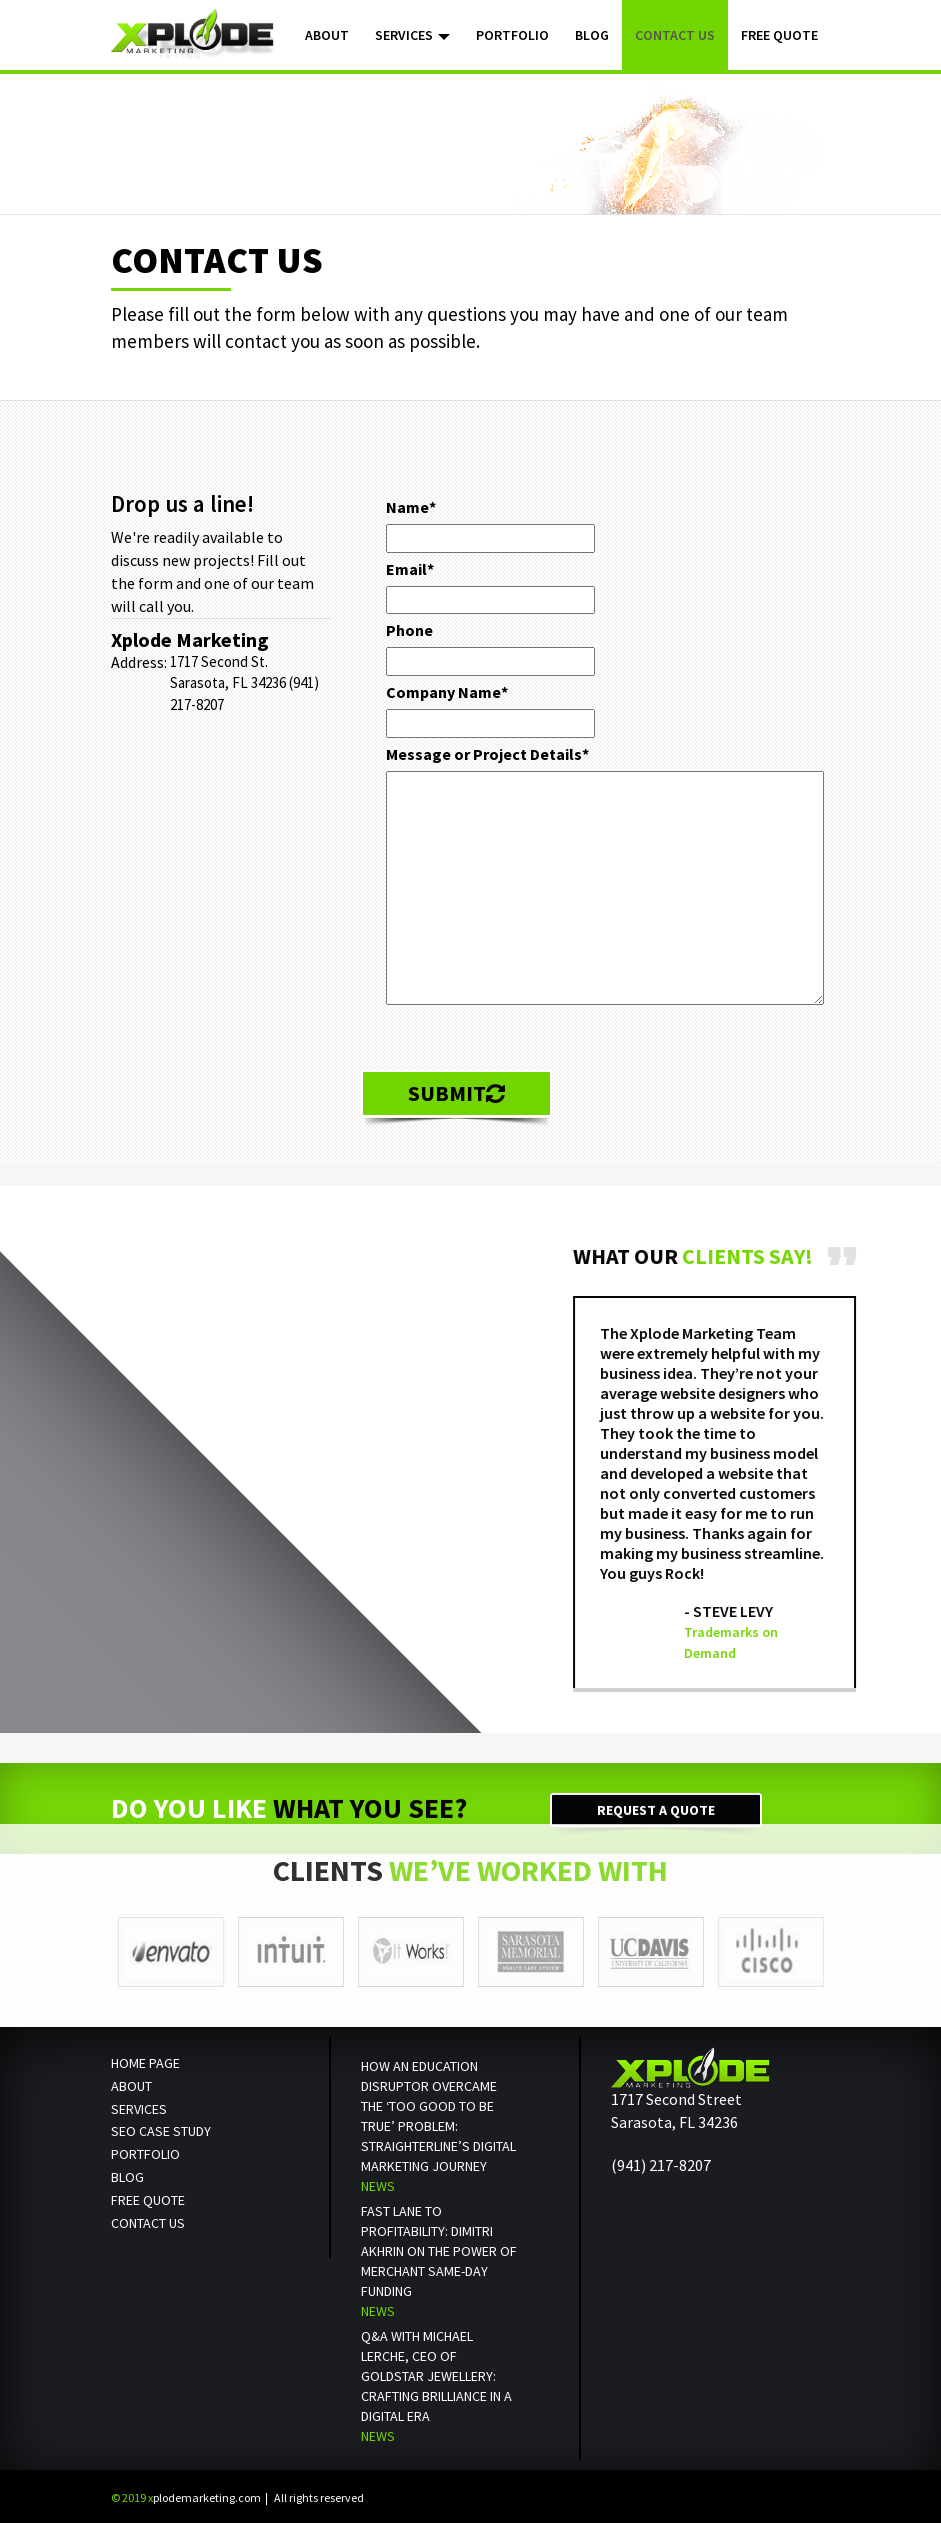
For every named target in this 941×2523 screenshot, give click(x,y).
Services (412, 35)
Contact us (148, 2223)
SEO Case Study (161, 2131)
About (327, 35)
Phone (409, 630)
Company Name (447, 692)
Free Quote (779, 35)
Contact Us (675, 35)
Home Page (145, 2063)
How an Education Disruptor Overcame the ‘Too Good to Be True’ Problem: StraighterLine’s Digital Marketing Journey (438, 2116)
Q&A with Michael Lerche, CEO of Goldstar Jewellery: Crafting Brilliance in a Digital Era (436, 2376)
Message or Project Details (487, 754)
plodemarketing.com (186, 2497)
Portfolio (512, 35)
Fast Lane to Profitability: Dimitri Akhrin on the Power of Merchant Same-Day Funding (439, 2251)
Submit (456, 1093)
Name (411, 507)
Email (410, 569)
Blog (592, 35)
